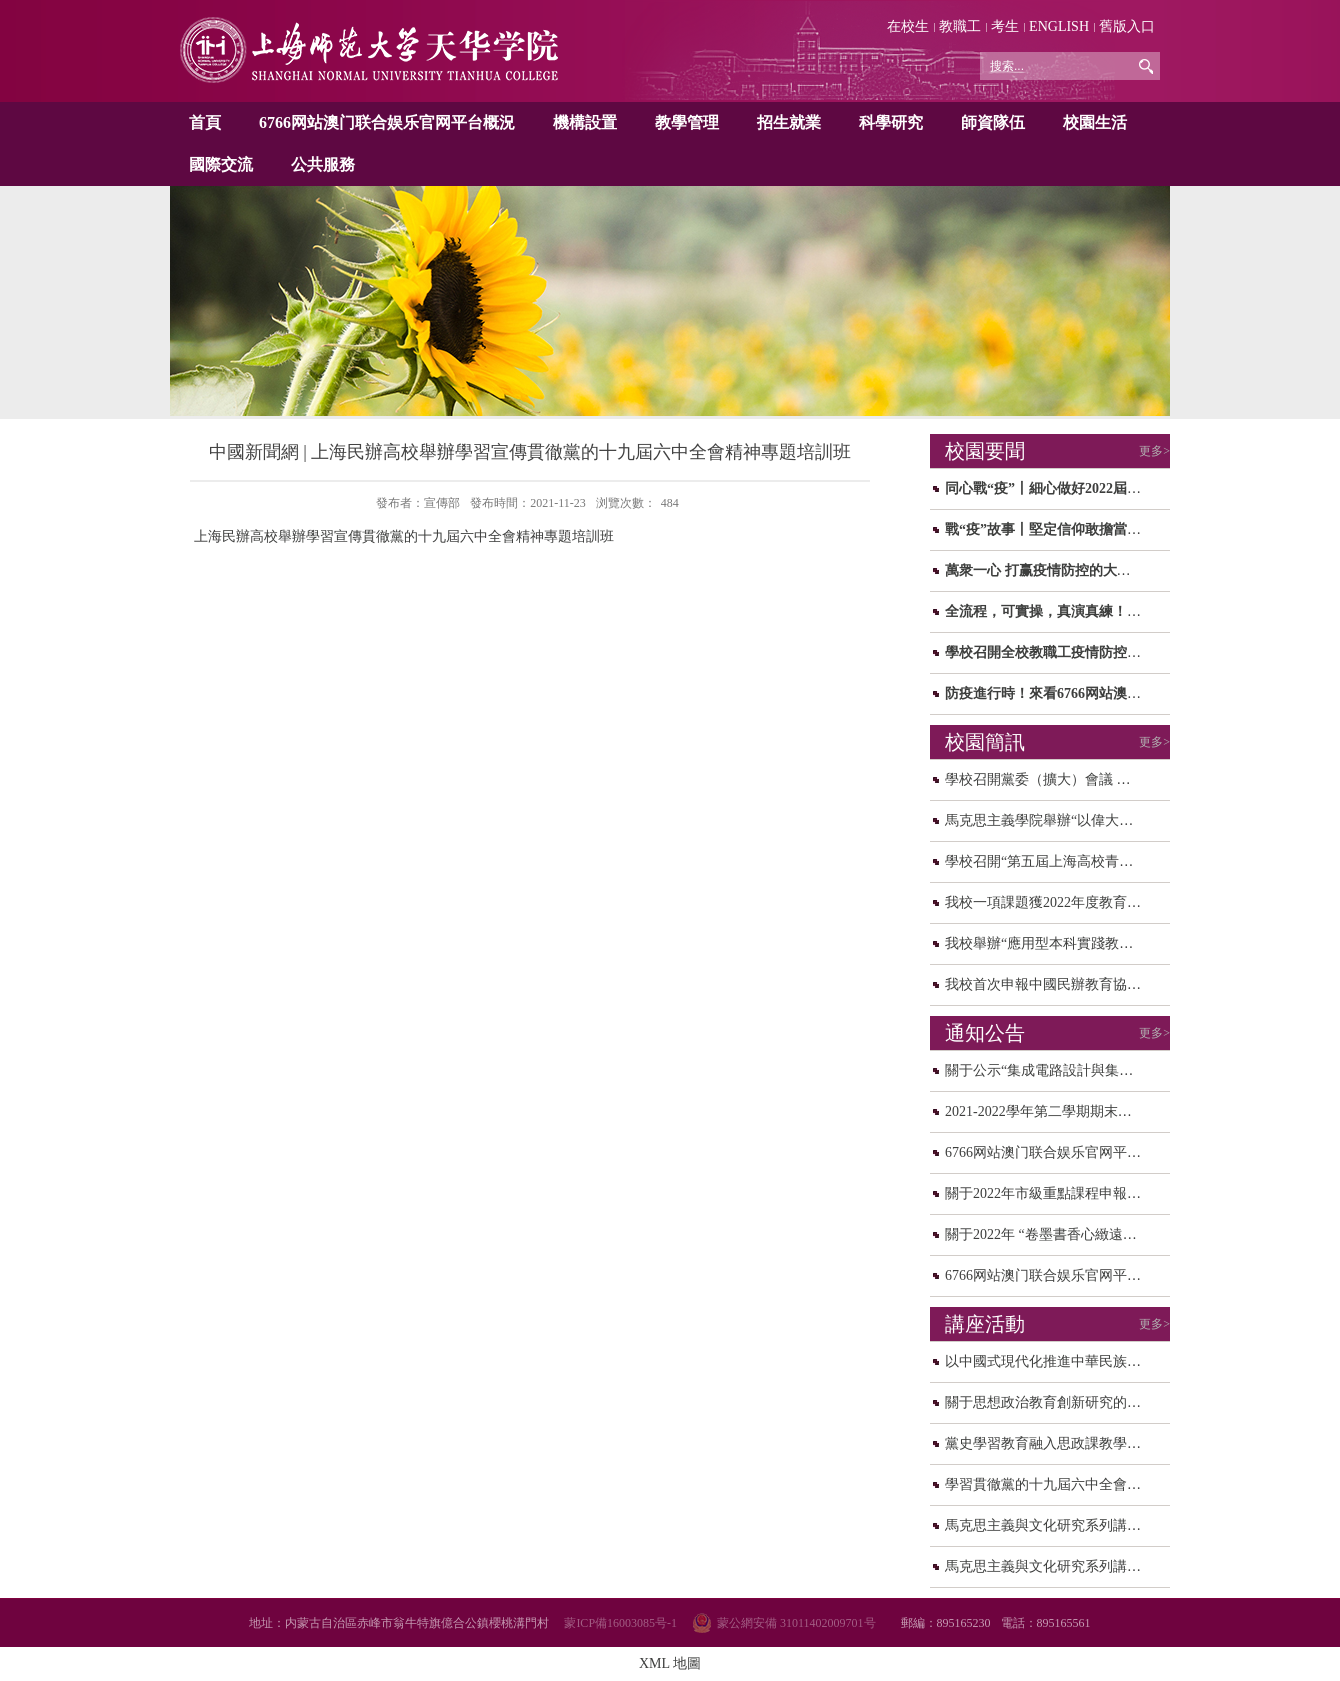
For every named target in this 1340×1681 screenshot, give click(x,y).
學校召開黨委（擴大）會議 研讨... (1050, 779)
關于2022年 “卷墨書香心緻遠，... (1046, 1234)
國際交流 (221, 164)
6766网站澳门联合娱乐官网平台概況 (387, 122)
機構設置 (585, 122)
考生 (1005, 26)
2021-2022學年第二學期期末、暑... (1050, 1111)
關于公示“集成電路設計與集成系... (1051, 1070)
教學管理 (687, 122)
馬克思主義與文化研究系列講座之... (1055, 1525)
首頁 (205, 122)
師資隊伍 (993, 122)
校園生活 (1095, 122)
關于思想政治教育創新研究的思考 (1050, 1402)
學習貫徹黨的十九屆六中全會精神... (1055, 1484)
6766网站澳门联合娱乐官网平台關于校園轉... (1083, 1275)
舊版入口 (1127, 26)
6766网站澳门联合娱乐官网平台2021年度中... (1083, 1152)
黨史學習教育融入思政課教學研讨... (1055, 1443)
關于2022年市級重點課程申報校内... (1055, 1193)
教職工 (960, 26)
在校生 (908, 26)
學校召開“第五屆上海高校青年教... (1051, 861)
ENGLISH (1059, 26)
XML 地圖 (670, 1663)
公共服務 (323, 164)
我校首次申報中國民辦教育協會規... (1055, 984)
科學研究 (891, 122)
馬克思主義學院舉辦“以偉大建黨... (1051, 820)
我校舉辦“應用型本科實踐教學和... (1051, 943)
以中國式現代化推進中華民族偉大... (1055, 1361)
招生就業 (789, 122)
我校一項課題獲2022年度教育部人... (1055, 902)
